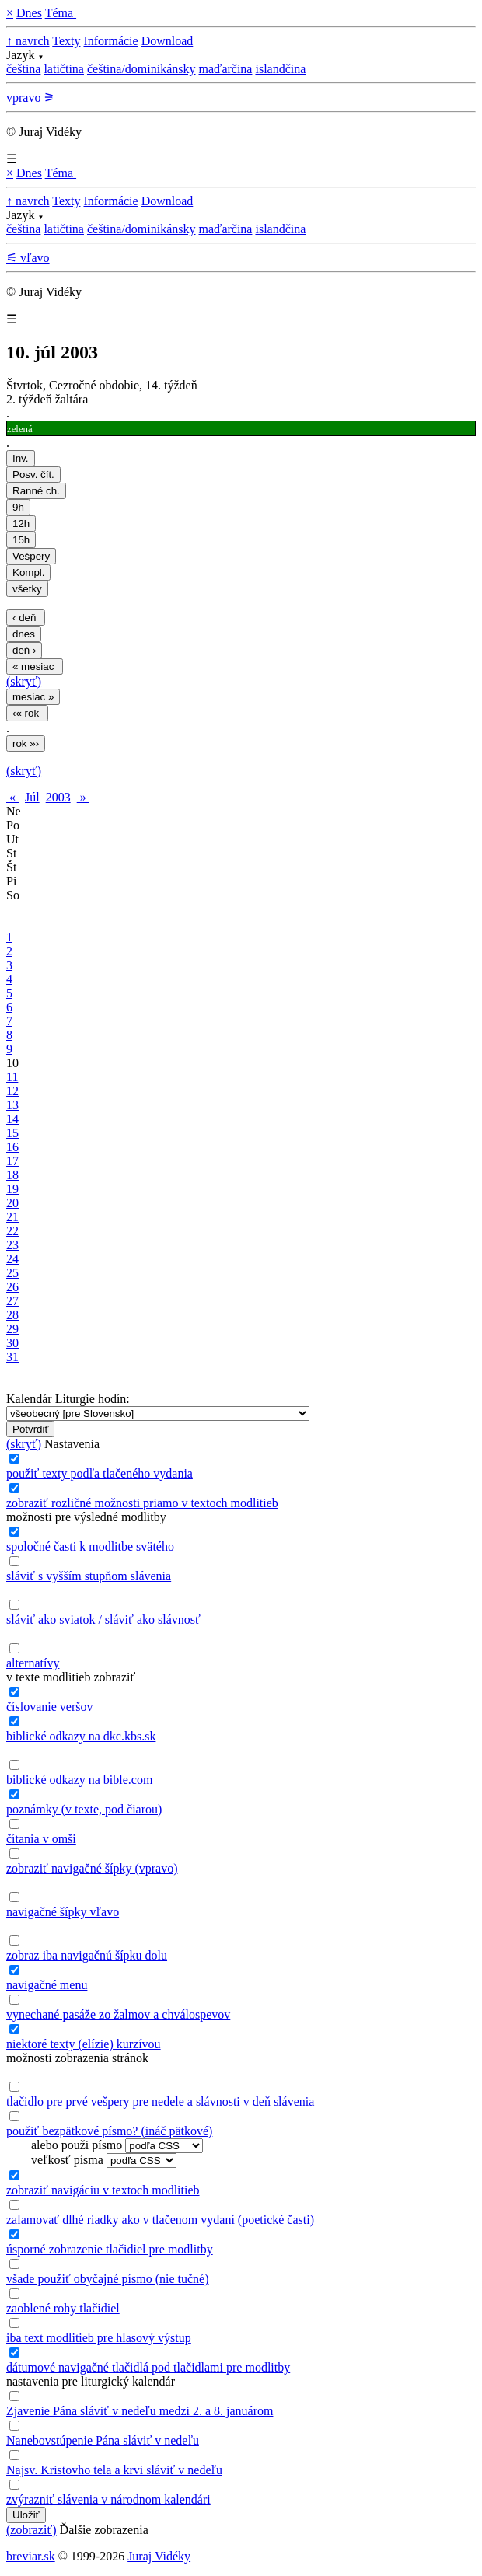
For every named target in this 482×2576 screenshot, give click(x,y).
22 (12, 1230)
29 (12, 1328)
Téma (60, 12)
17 (12, 1161)
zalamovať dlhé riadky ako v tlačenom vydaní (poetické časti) (160, 2219)
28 (12, 1314)
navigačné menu (46, 1984)
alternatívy (32, 1663)
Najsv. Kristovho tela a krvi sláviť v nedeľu (114, 2470)
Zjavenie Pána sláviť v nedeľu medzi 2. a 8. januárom (139, 2410)
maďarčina (225, 68)
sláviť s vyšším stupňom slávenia (88, 1576)
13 (12, 1105)
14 (12, 1119)
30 (12, 1342)
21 (12, 1216)
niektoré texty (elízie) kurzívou (83, 2044)
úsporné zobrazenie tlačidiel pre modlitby (109, 2249)
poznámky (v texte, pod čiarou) (84, 1809)
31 (12, 1356)
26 (12, 1286)
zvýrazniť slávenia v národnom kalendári (108, 2499)
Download (167, 40)
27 (12, 1300)
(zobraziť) (31, 2529)
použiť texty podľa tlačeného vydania (99, 1473)
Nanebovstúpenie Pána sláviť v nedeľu (102, 2440)
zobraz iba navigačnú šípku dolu (86, 1955)
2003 (58, 797)
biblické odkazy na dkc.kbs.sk (80, 1736)
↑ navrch (28, 40)
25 (12, 1272)
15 (12, 1133)
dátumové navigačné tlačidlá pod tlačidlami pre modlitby (148, 2367)
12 (12, 1091)
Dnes (29, 12)
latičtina (64, 68)
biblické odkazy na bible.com (79, 1779)
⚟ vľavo (28, 257)
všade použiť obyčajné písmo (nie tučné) (107, 2278)
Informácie (110, 40)
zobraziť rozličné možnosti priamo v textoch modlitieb (142, 1503)
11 (12, 1077)
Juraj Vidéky (158, 2556)
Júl (32, 797)
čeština (23, 68)
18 (12, 1175)
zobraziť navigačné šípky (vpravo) (92, 1868)
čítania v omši (41, 1838)
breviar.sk (30, 2556)
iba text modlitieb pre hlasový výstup (98, 2337)
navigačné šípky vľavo (62, 1911)
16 (12, 1147)
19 (12, 1189)
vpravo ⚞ (30, 97)
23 (12, 1244)
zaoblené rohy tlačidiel (63, 2308)
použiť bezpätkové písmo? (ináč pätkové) (109, 2131)
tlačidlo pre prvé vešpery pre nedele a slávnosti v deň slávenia (160, 2101)
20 (12, 1202)
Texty (66, 40)
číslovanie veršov (49, 1706)
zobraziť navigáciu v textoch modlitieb (103, 2190)
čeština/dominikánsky (141, 68)
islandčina (280, 68)
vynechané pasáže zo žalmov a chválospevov (118, 2014)
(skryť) (23, 681)
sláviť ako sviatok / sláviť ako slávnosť (103, 1619)
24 (12, 1258)
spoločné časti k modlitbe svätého (90, 1546)
